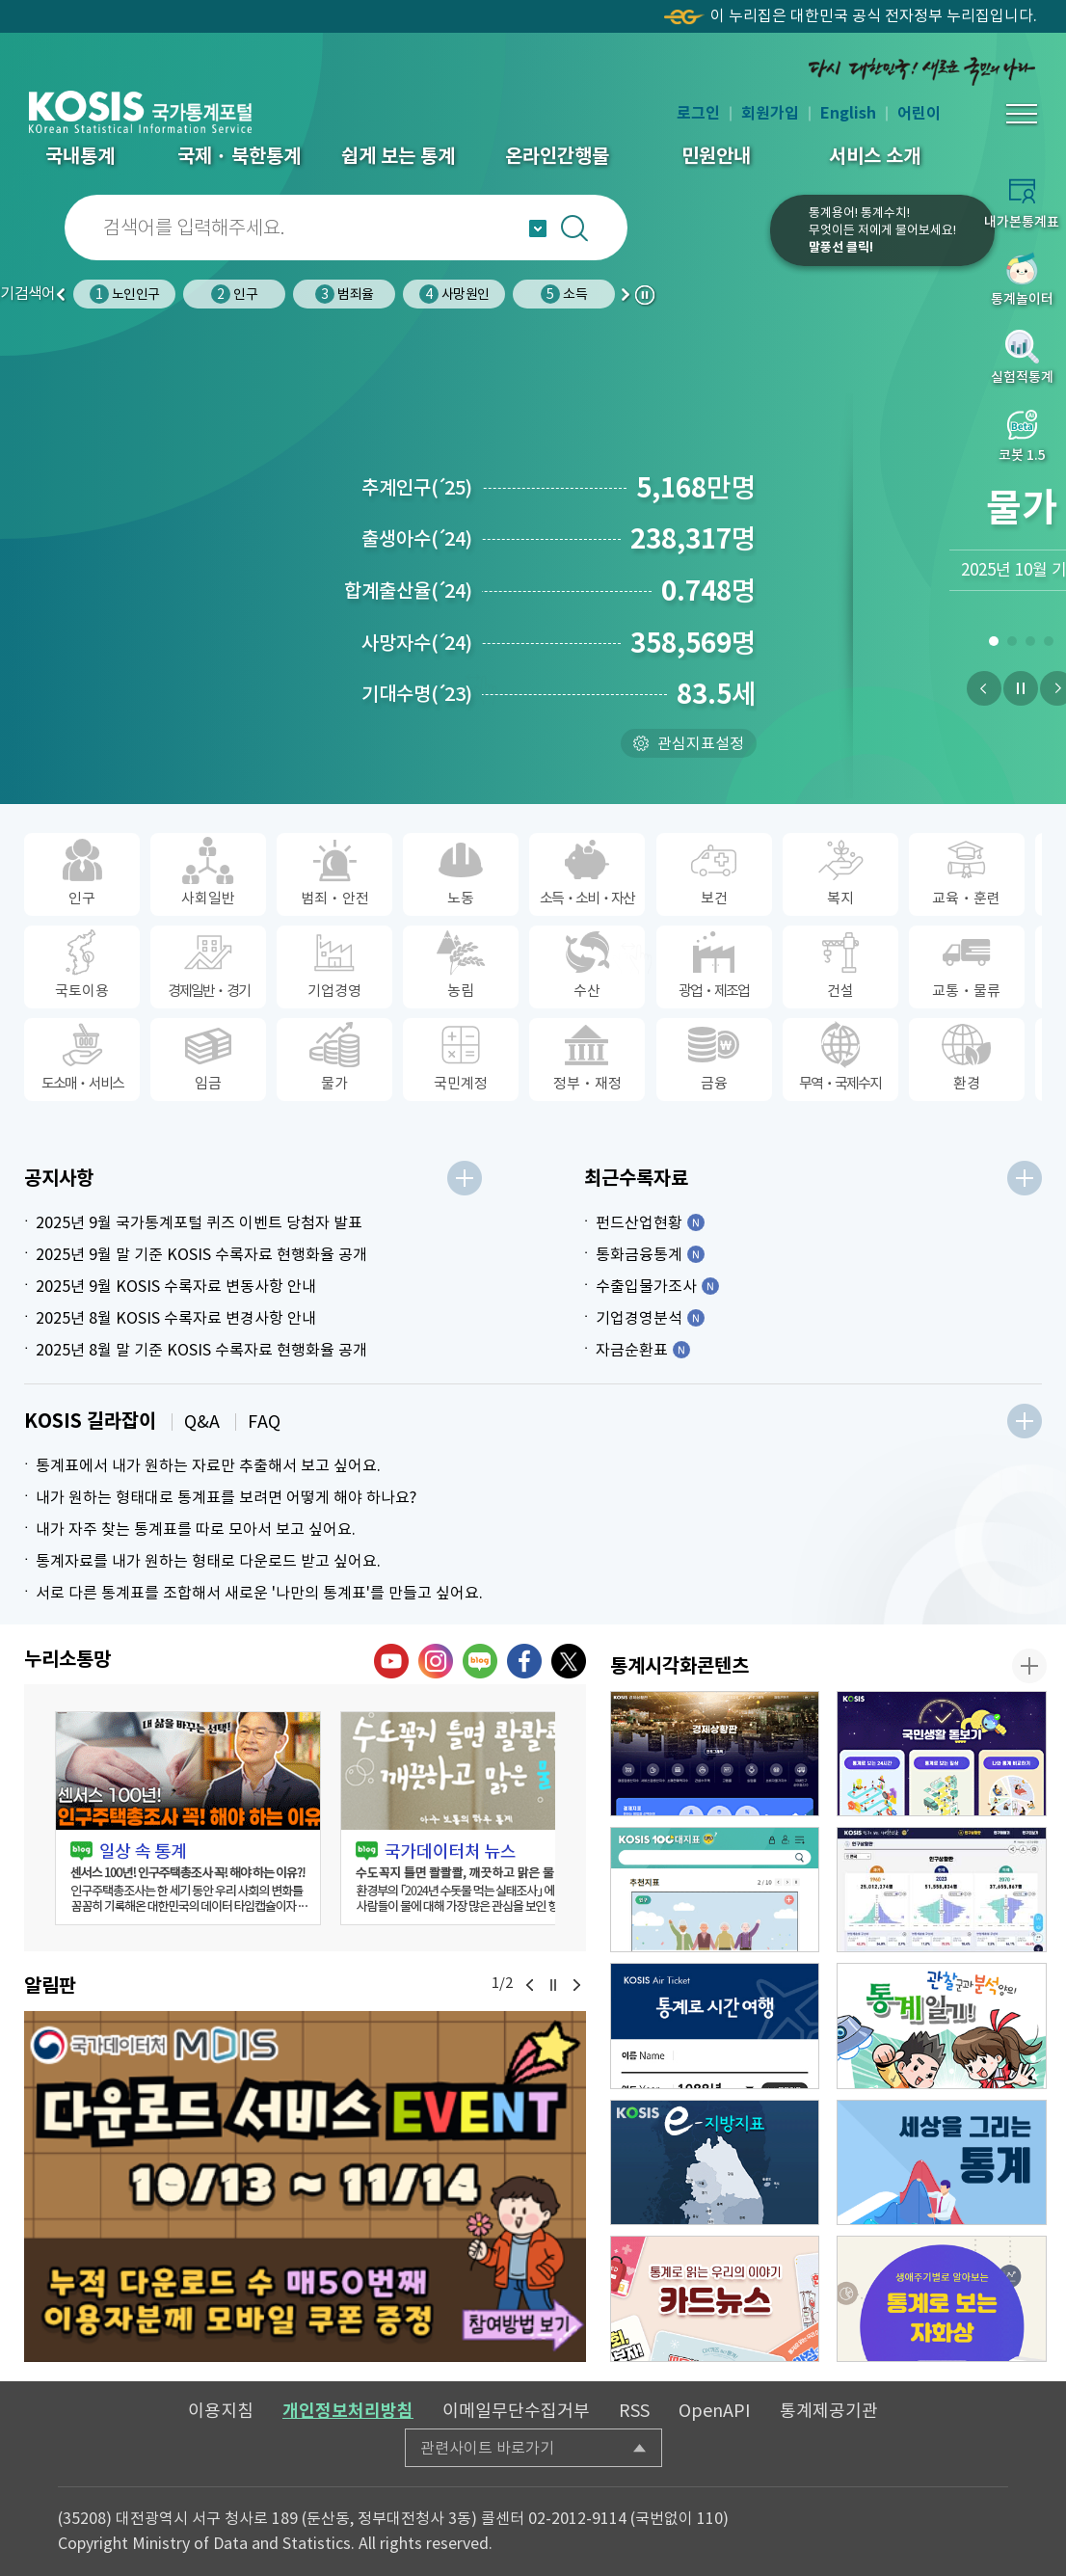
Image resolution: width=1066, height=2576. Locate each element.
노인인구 (124, 294)
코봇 (708, 243)
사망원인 (454, 294)
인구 (233, 294)
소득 (563, 294)
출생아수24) (416, 538)
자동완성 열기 (537, 228)
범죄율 (344, 294)
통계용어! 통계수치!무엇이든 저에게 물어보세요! (882, 229)
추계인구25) (416, 487)
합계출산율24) (408, 591)
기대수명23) (416, 694)
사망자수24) (416, 643)
